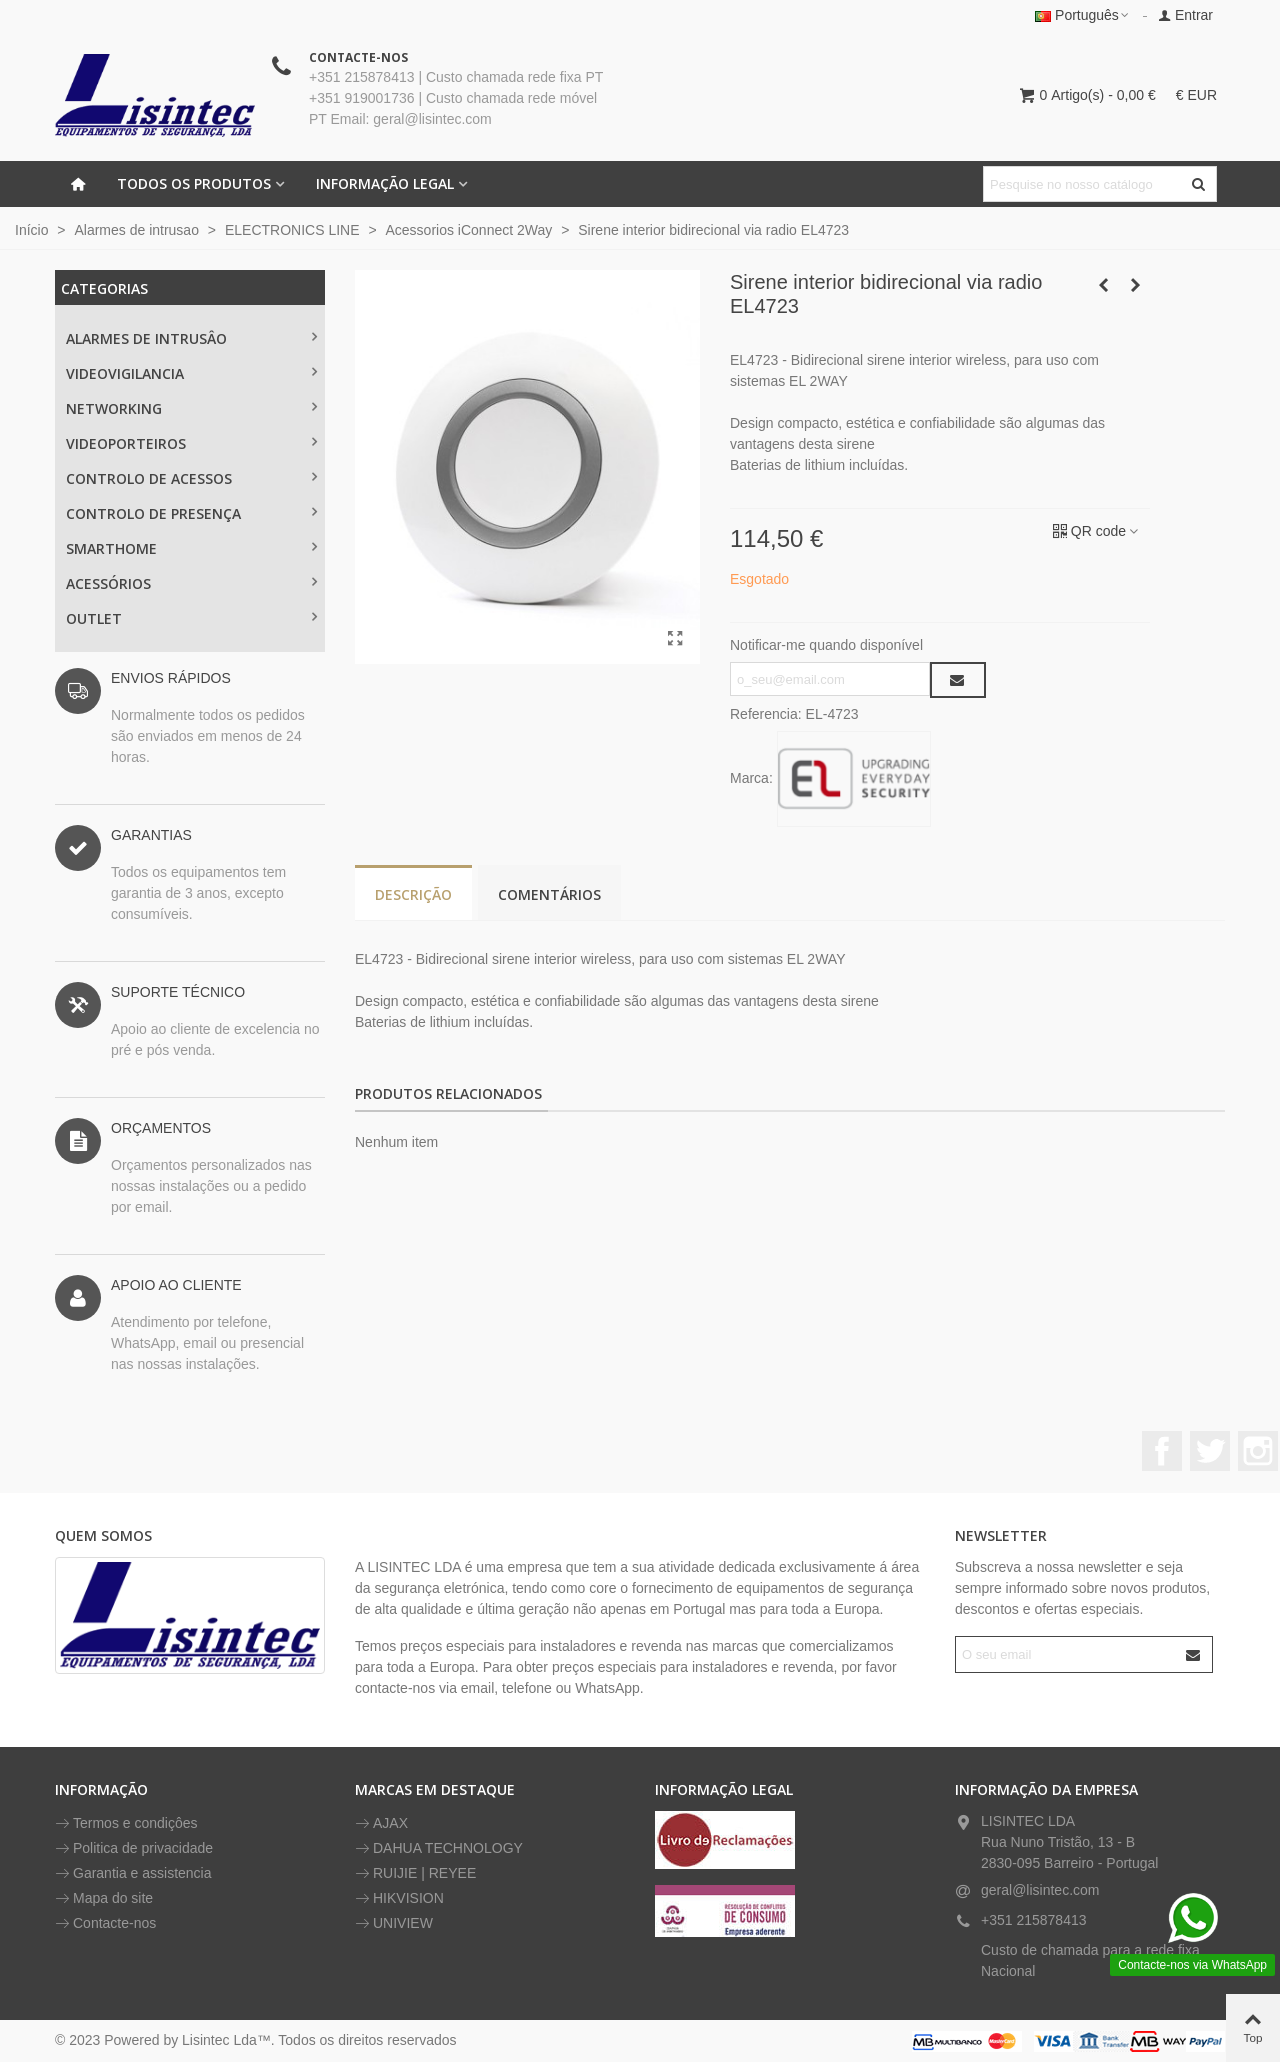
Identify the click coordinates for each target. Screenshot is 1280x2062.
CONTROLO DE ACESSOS (149, 478)
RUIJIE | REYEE (415, 1873)
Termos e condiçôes (126, 1823)
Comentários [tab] (549, 894)
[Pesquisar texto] (1083, 184)
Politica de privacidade (134, 1848)
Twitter (1210, 1451)
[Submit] (1194, 1654)
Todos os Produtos (194, 183)
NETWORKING (114, 408)
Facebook (1162, 1451)
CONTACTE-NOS (358, 57)
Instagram (1258, 1451)
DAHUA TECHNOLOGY (439, 1848)
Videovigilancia (125, 373)
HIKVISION (399, 1898)
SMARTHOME (111, 548)
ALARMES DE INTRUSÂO (146, 338)
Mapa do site (104, 1898)
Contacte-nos (105, 1923)
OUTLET (94, 618)
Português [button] (1083, 15)
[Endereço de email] (1066, 1654)
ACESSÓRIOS (108, 583)
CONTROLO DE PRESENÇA (153, 513)
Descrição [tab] (413, 894)
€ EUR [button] (1196, 95)
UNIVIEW (394, 1923)
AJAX (381, 1823)
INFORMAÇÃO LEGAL (385, 183)
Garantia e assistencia (133, 1873)
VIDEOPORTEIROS (126, 443)
